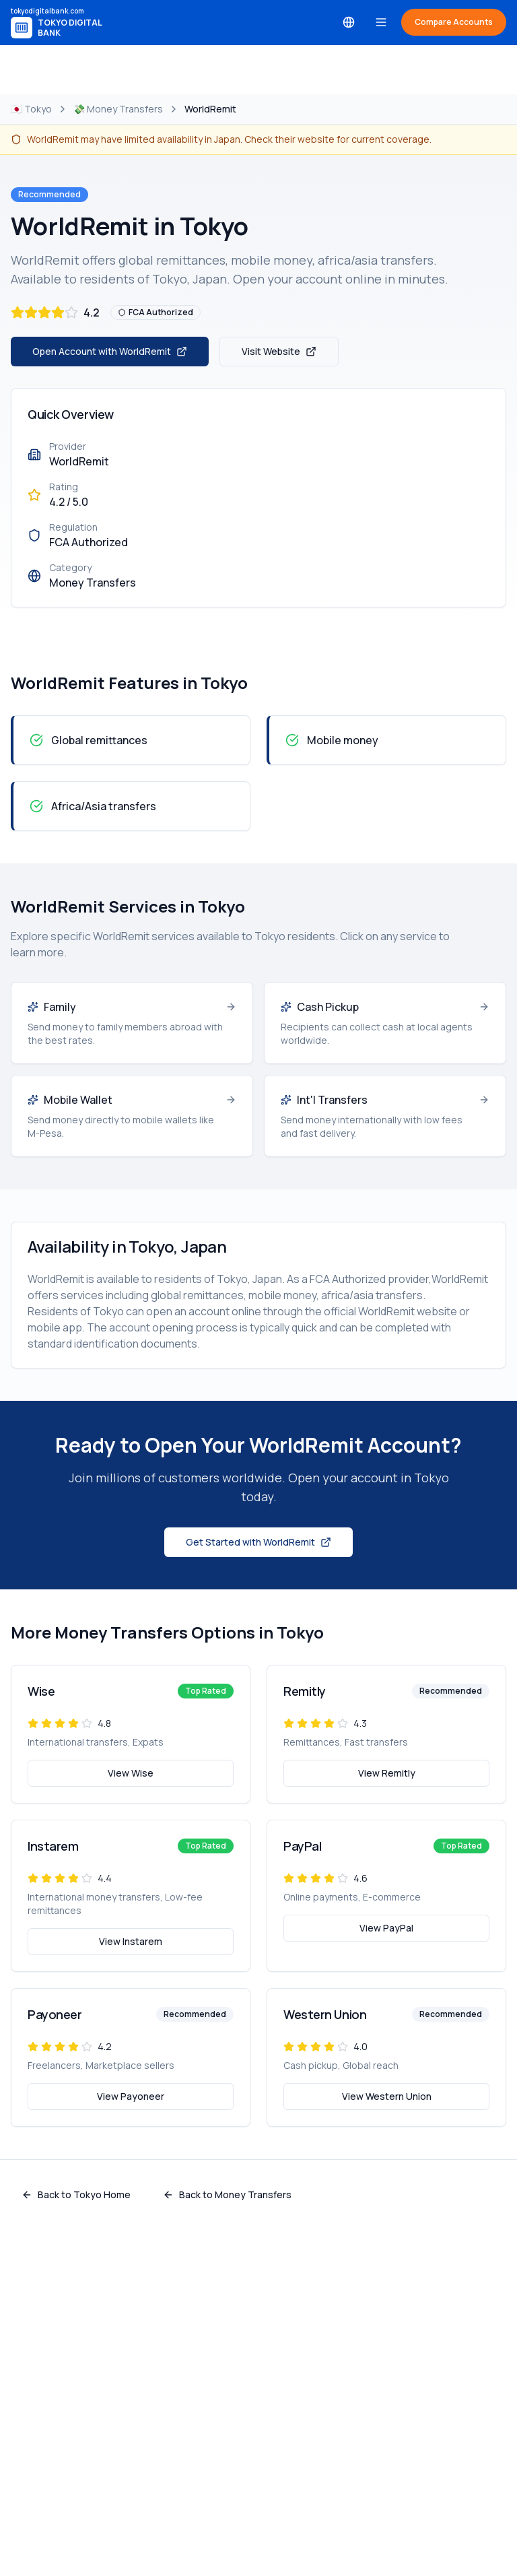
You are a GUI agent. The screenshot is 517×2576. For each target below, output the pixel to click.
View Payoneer (130, 2096)
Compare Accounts (454, 22)
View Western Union (387, 2096)
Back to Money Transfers (227, 2194)
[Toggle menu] (381, 22)
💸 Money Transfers (118, 108)
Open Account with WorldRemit (109, 351)
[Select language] (349, 22)
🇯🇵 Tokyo (31, 108)
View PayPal (386, 1927)
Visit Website (279, 351)
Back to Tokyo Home (76, 2194)
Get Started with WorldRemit (258, 1541)
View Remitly (386, 1772)
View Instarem (130, 1941)
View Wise (130, 1772)
